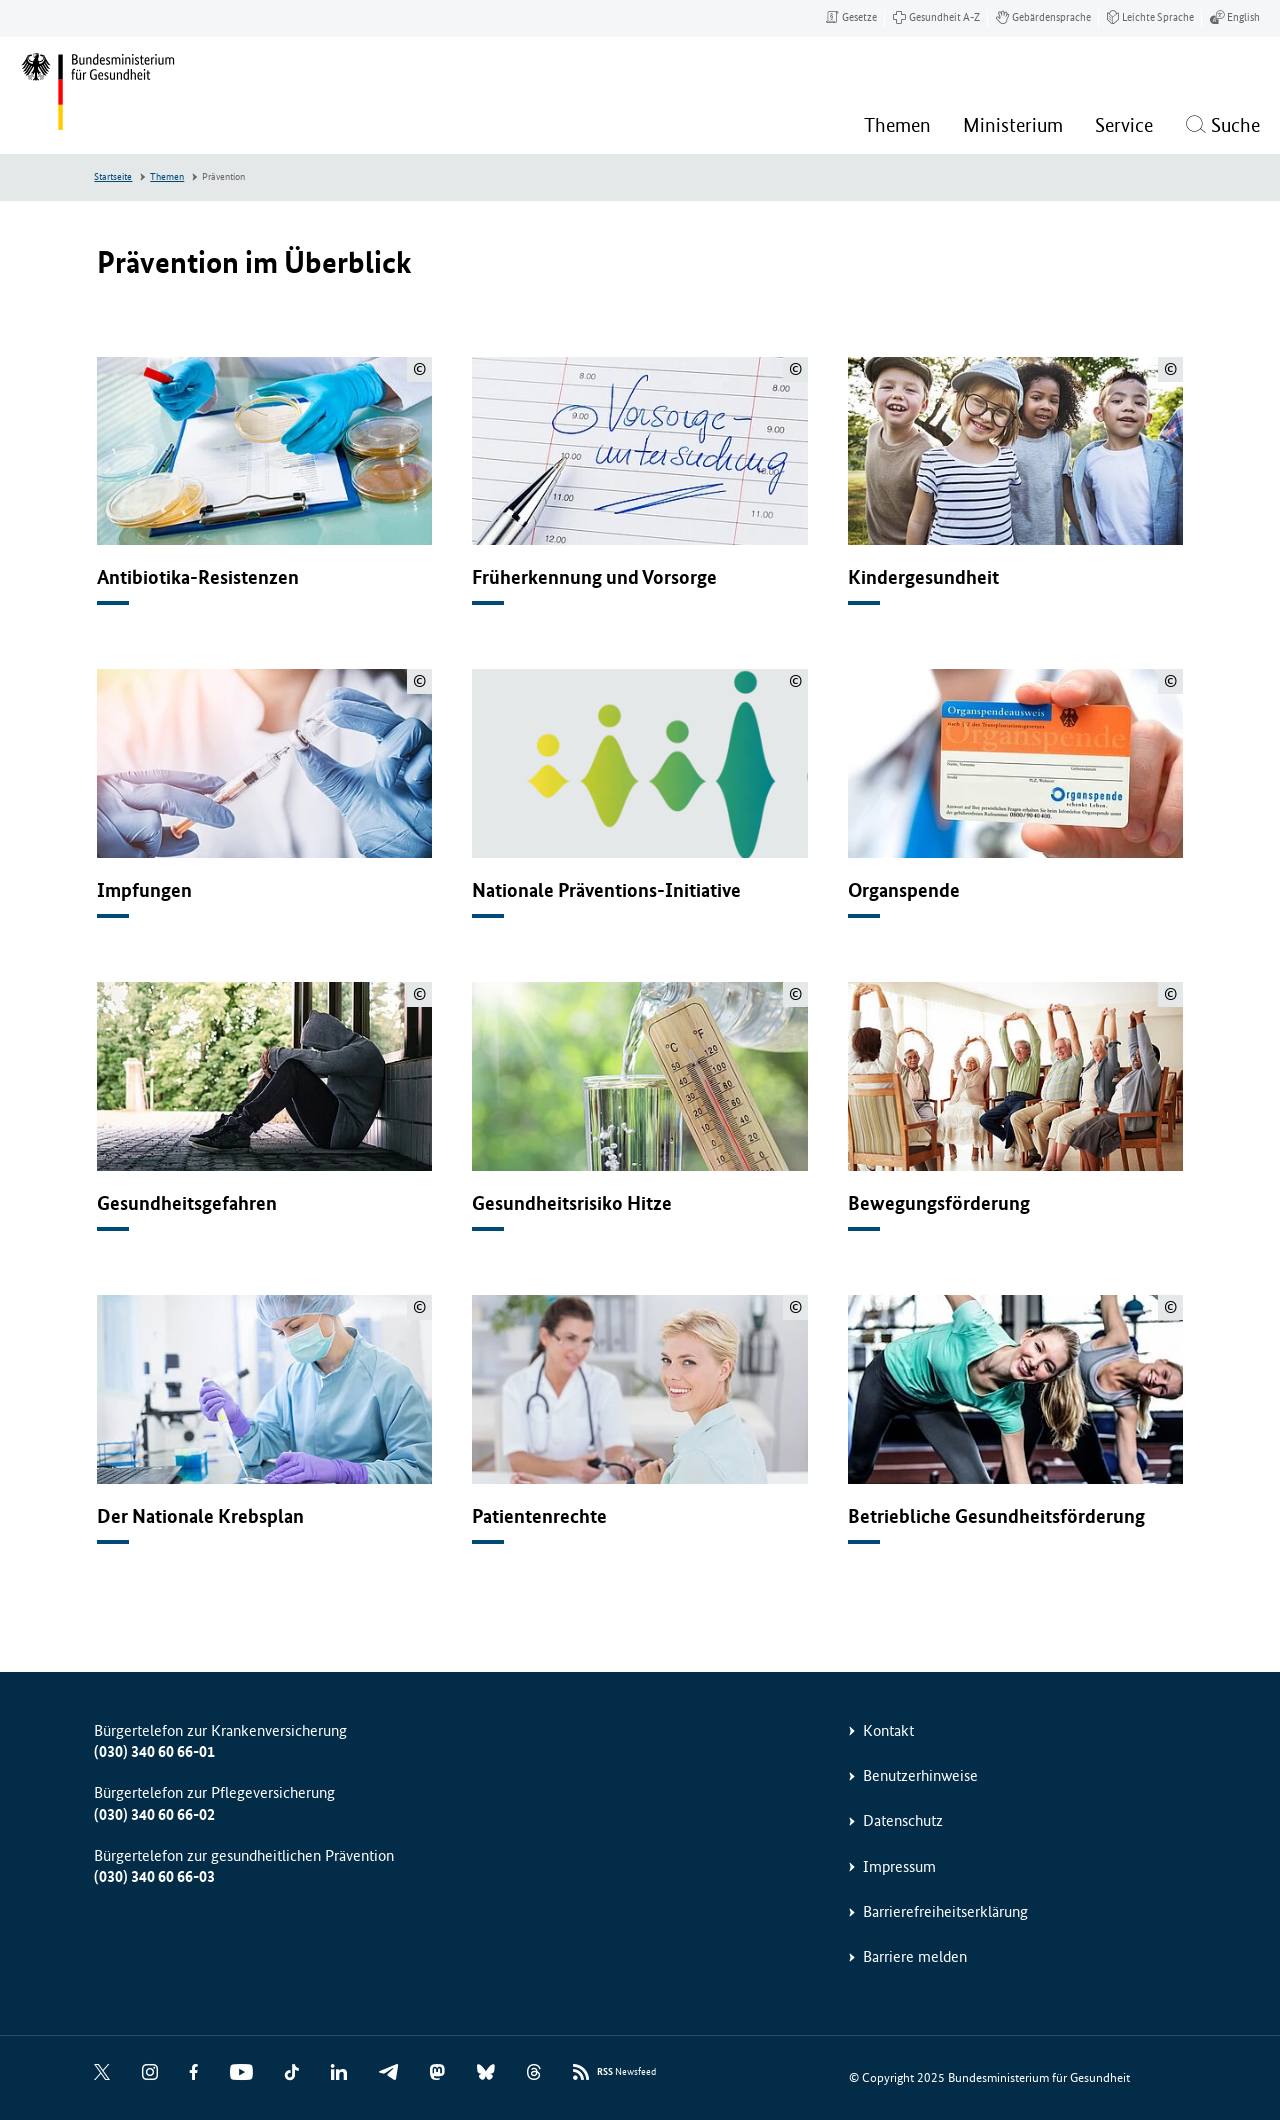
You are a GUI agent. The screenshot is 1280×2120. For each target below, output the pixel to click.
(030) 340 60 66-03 (154, 1876)
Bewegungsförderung (939, 1203)
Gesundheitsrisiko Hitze (572, 1203)
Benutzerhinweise (920, 1775)
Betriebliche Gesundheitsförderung (996, 1516)
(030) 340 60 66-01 (154, 1751)
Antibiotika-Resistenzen (198, 577)
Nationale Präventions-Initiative (606, 890)
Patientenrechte (539, 1516)
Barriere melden (915, 1956)
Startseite (113, 177)
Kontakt (888, 1730)
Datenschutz (903, 1820)
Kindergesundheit (923, 577)
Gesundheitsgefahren (187, 1203)
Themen (167, 177)
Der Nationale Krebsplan (200, 1516)
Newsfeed (626, 2072)
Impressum (899, 1866)
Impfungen (144, 890)
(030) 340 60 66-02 (154, 1814)
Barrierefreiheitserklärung (945, 1911)
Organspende (904, 890)
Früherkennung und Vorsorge (594, 577)
